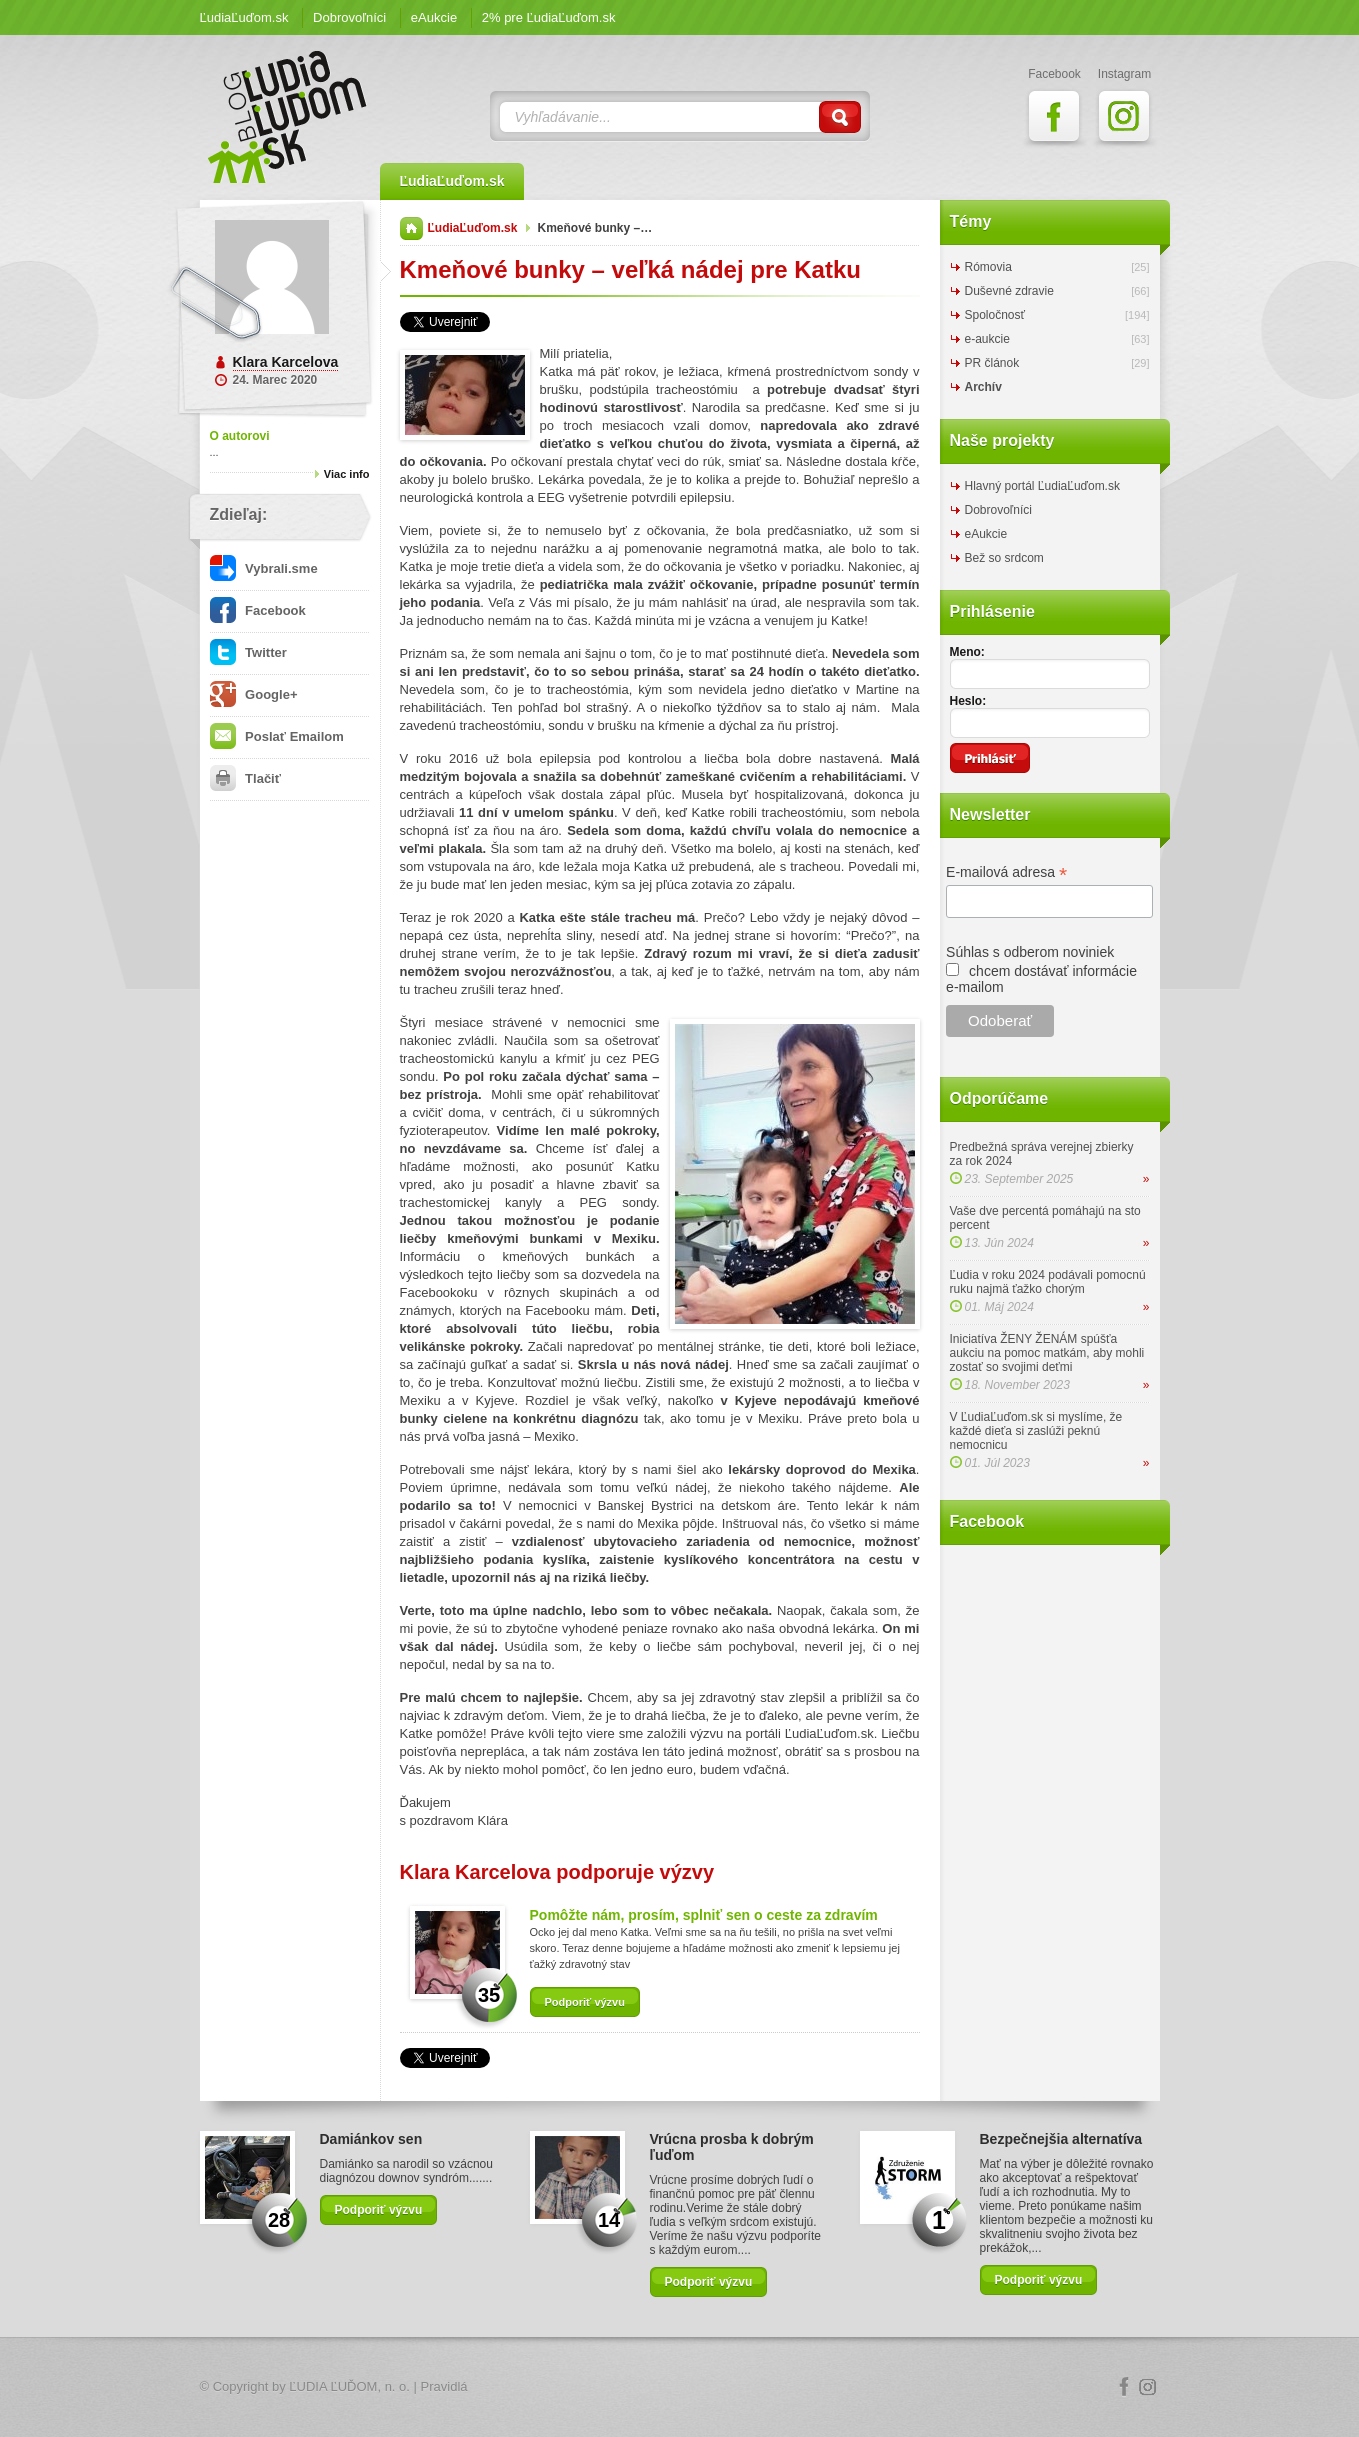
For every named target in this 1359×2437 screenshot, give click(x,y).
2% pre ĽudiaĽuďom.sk (549, 17)
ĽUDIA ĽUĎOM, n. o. (349, 2386)
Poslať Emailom (277, 736)
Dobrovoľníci (349, 17)
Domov (411, 228)
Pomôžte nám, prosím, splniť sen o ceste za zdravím (704, 1915)
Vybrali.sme (264, 568)
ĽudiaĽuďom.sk (244, 17)
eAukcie (434, 17)
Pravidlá (444, 2386)
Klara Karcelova (286, 362)
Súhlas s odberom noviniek (1030, 952)
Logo (680, 2387)
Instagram (1148, 2387)
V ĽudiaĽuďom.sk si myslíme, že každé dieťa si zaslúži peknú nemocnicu (1036, 1431)
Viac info (347, 474)
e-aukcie (987, 339)
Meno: (967, 652)
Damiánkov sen (371, 2139)
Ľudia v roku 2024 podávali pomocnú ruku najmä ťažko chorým (1048, 1282)
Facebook (258, 610)
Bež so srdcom (1004, 558)
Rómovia (988, 267)
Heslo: (968, 701)
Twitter (248, 652)
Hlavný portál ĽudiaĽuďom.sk (1042, 486)
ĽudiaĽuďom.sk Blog (288, 117)
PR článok (992, 363)
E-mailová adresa (1006, 872)
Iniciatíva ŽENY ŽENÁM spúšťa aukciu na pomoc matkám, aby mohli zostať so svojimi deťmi (1047, 1353)
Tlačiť (245, 778)
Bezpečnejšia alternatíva (1061, 2139)
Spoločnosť (995, 315)
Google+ (254, 694)
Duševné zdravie (1009, 291)
